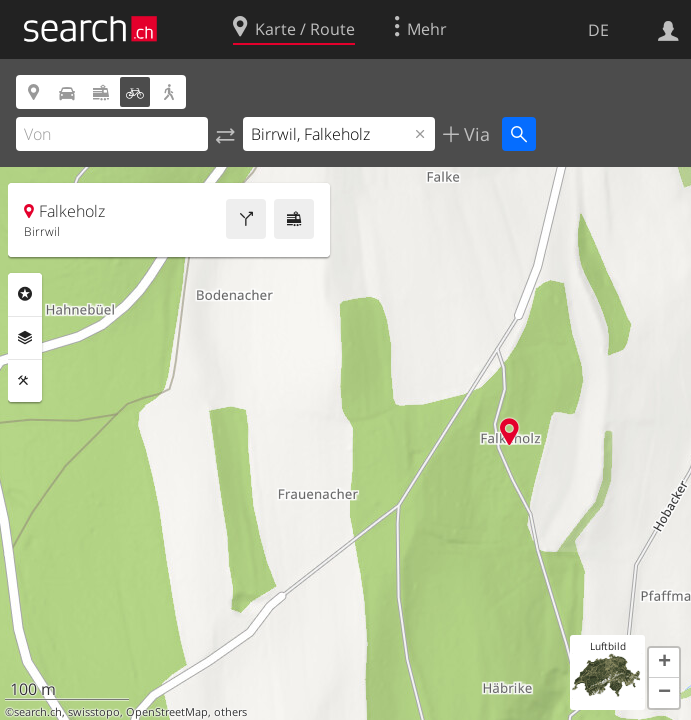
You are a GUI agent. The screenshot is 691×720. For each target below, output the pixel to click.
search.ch (38, 712)
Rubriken (25, 294)
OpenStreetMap (167, 712)
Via (474, 134)
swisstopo (94, 712)
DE (598, 30)
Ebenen (25, 338)
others (230, 712)
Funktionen (25, 381)
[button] (664, 663)
